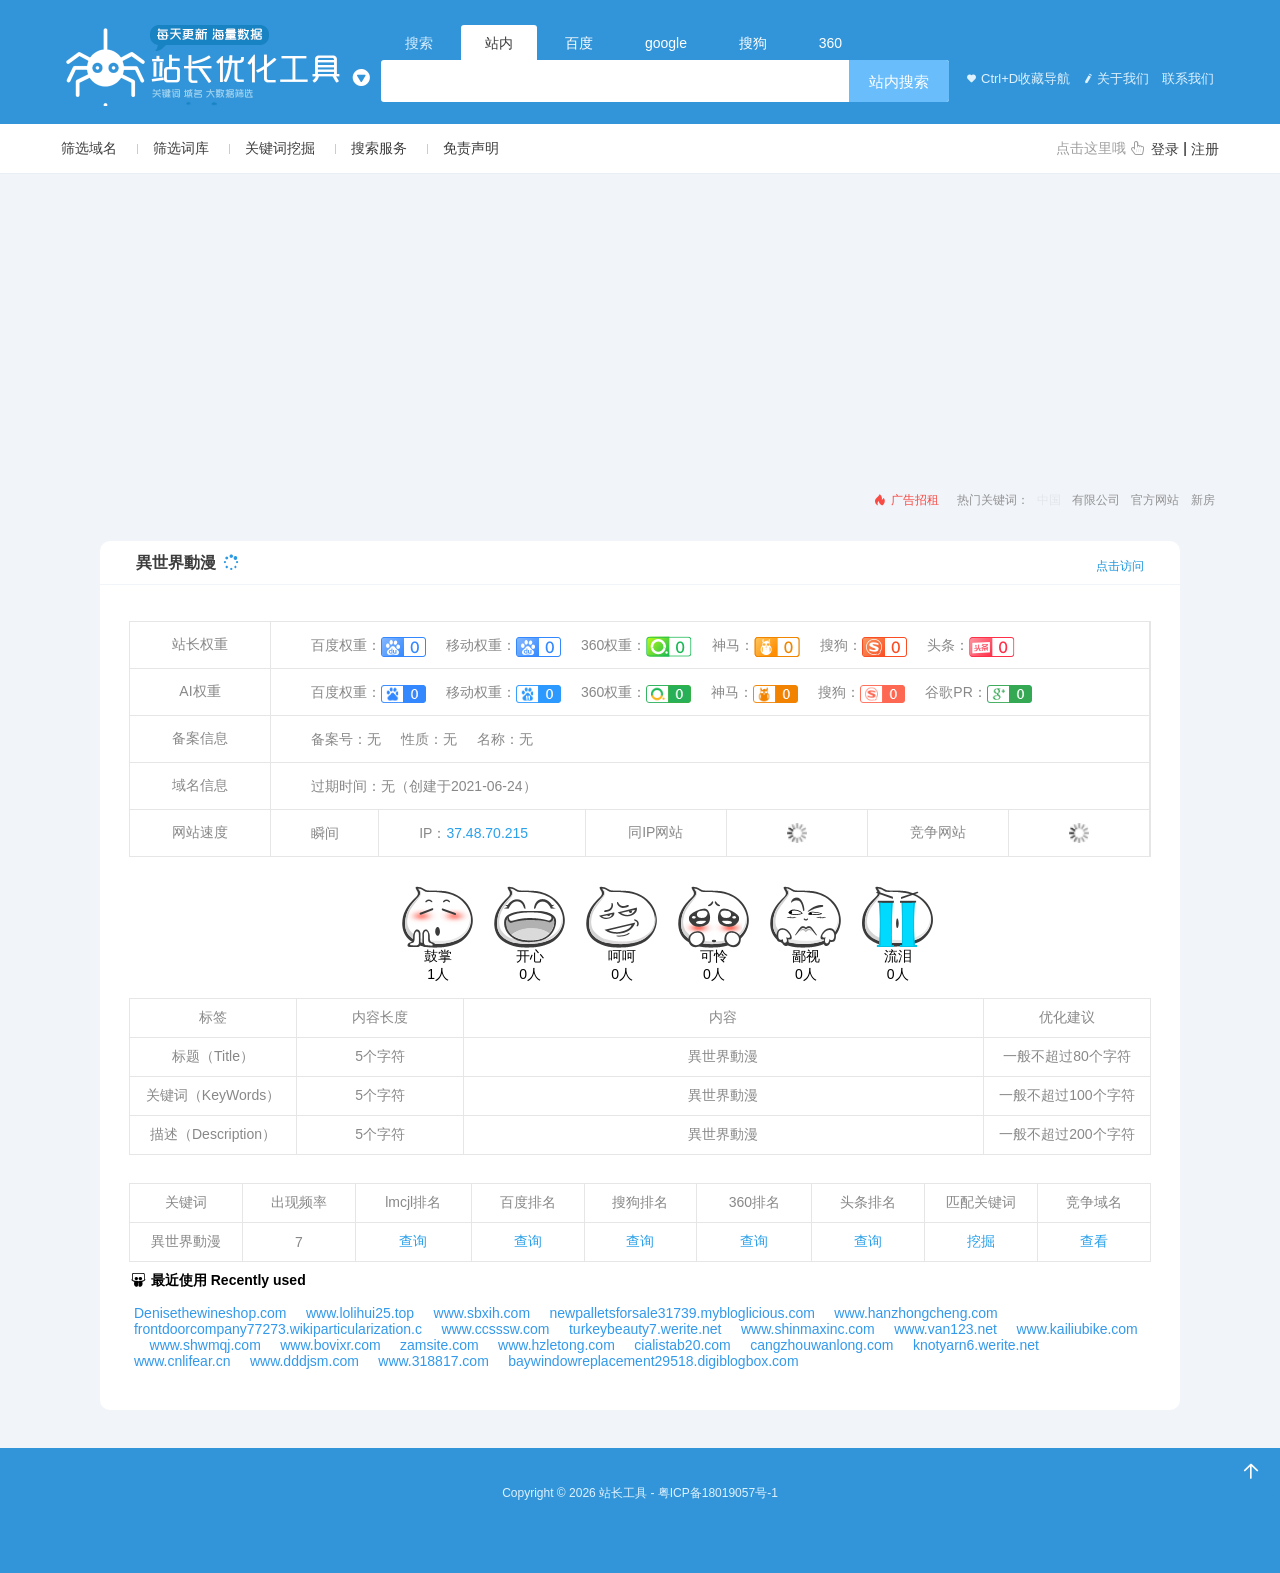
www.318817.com (433, 1361)
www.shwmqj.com (205, 1345)
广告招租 (905, 500)
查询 (413, 1241)
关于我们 (1114, 78)
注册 (1205, 149)
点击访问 (1120, 566)
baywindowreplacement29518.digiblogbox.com (653, 1361)
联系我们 (1186, 78)
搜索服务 (379, 148)
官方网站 (1155, 500)
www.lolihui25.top (360, 1313)
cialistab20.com (682, 1345)
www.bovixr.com (330, 1345)
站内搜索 (899, 81)
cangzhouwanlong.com (821, 1345)
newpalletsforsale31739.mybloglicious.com (682, 1313)
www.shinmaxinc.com (808, 1329)
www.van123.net (945, 1329)
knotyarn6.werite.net (976, 1345)
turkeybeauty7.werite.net (645, 1329)
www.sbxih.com (482, 1313)
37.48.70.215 (487, 833)
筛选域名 (89, 148)
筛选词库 (181, 148)
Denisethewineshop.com (210, 1313)
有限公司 (1096, 500)
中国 (1049, 500)
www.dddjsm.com (304, 1361)
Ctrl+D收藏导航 (1016, 78)
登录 (1165, 149)
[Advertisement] (640, 324)
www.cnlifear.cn (182, 1361)
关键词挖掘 (280, 148)
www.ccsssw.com (495, 1329)
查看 (1094, 1241)
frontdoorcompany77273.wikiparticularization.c (278, 1329)
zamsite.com (439, 1345)
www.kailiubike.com (1076, 1329)
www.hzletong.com (556, 1345)
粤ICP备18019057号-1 (718, 1493)
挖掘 (981, 1241)
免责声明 (471, 148)
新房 (1203, 500)
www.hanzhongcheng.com (915, 1313)
